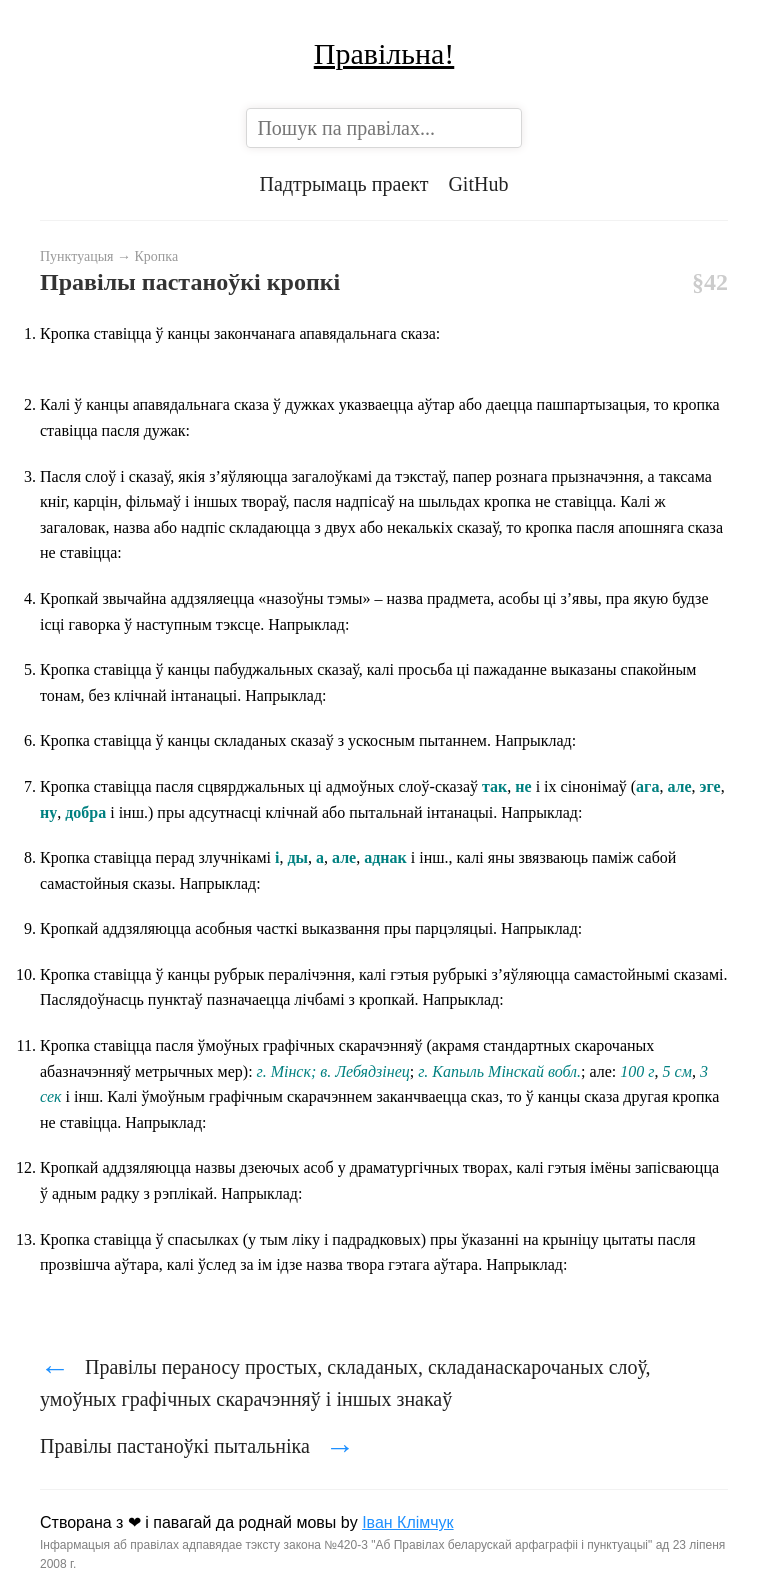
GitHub (478, 184)
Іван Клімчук (408, 1522)
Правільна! (384, 53)
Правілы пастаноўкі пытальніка (197, 1446)
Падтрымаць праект (344, 184)
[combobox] (383, 128)
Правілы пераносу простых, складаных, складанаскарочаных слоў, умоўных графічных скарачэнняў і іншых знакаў (345, 1380)
